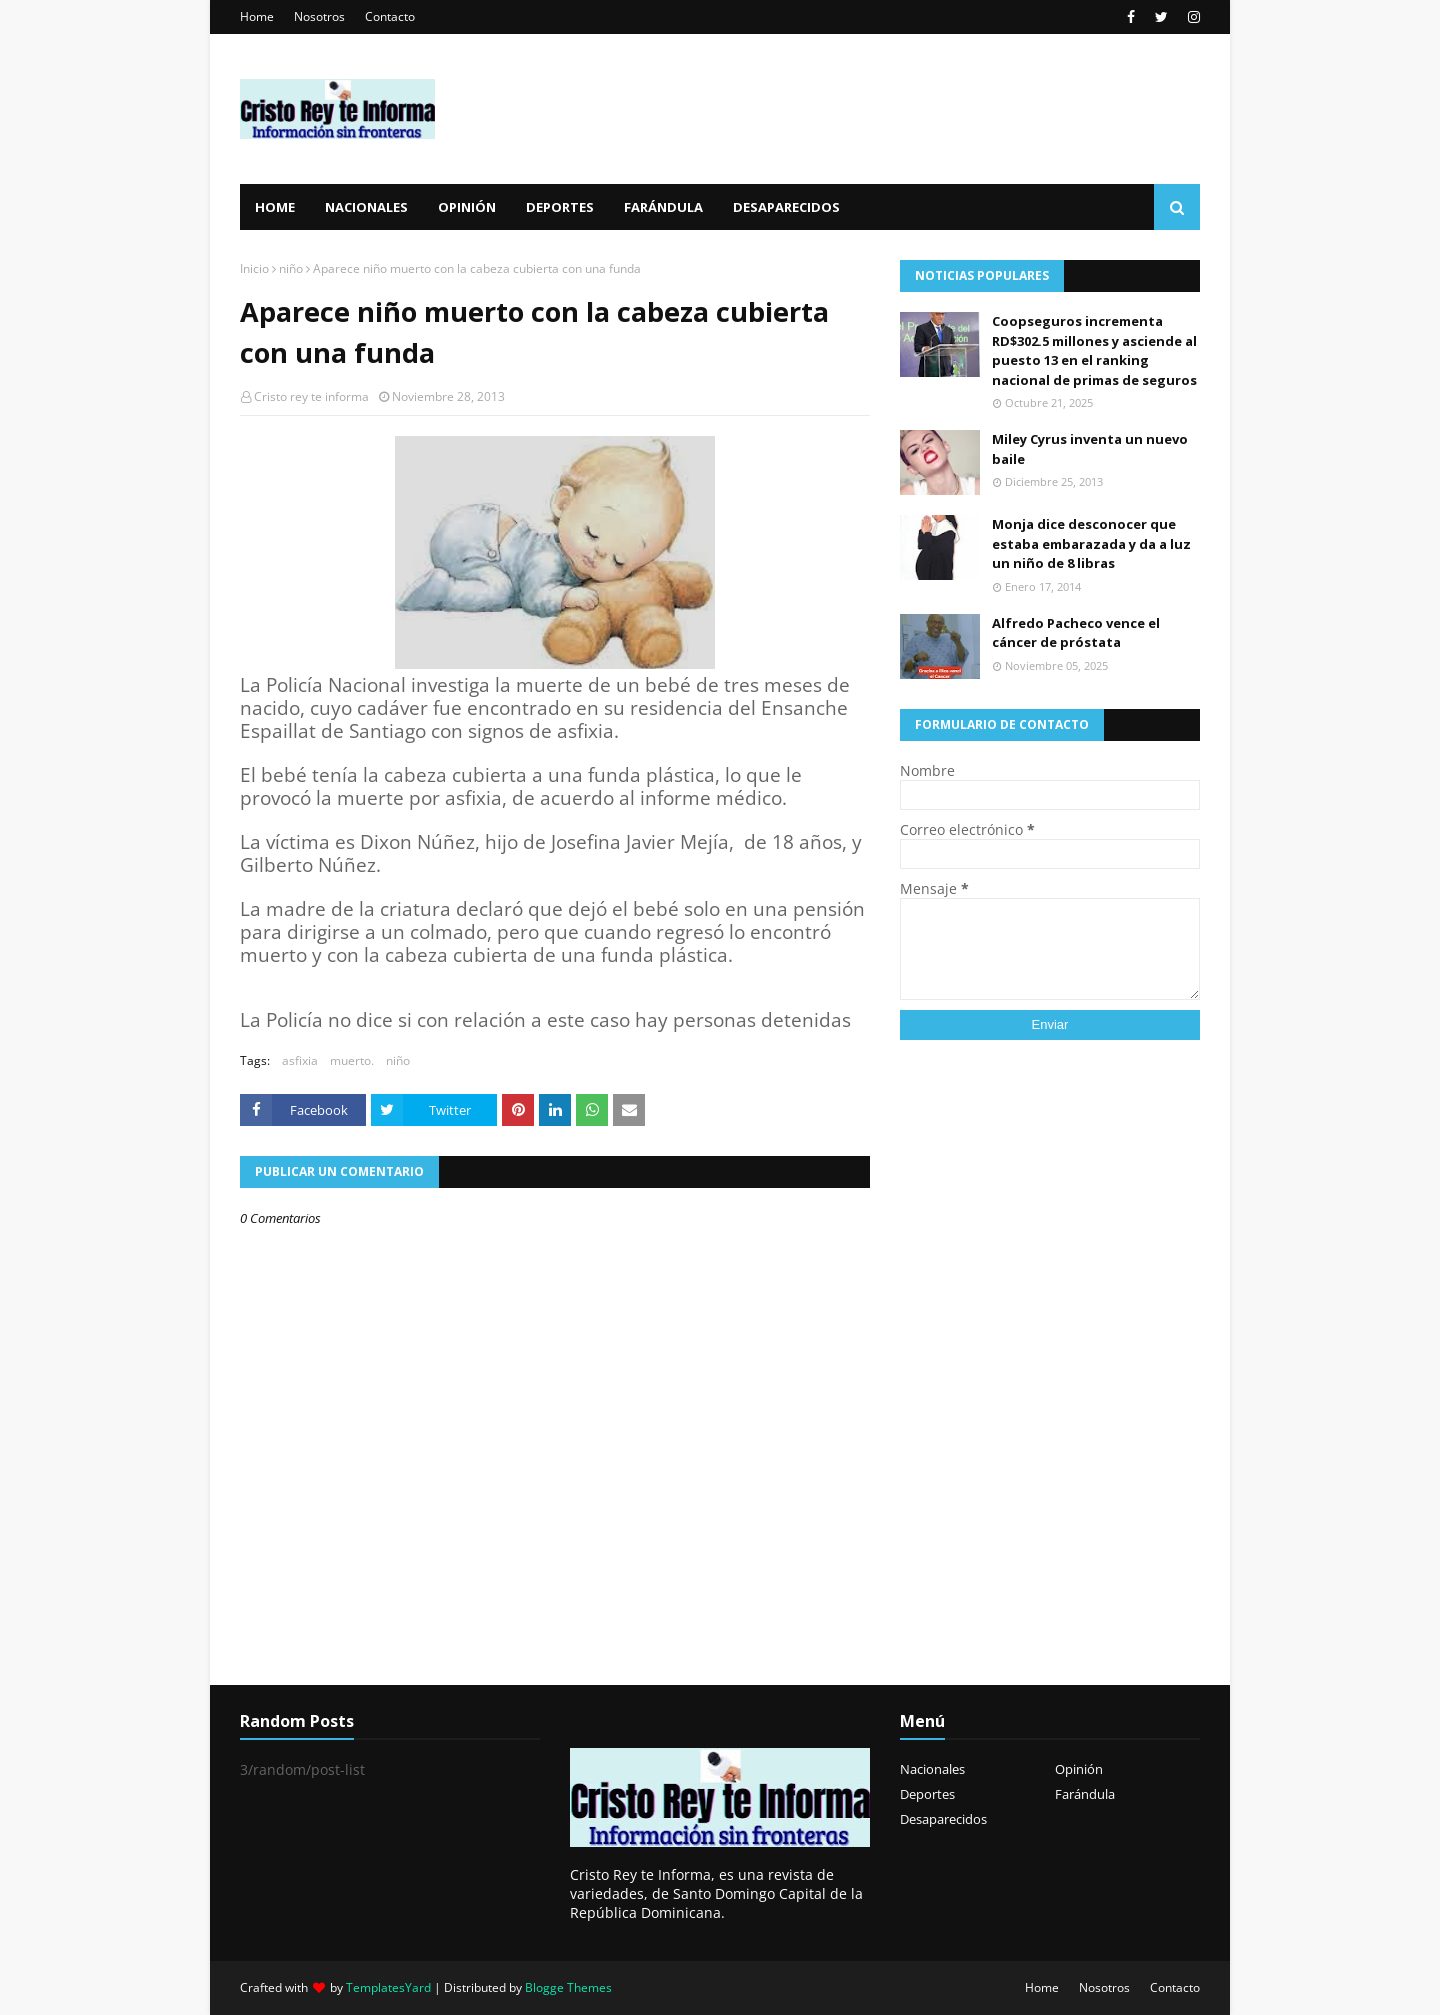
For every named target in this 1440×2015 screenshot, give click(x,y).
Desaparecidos (943, 1819)
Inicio (254, 268)
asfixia (300, 1060)
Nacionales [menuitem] (366, 207)
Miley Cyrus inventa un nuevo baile (1090, 449)
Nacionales (932, 1769)
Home (257, 16)
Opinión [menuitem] (467, 207)
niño (291, 268)
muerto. (352, 1060)
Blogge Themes (568, 1987)
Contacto (390, 16)
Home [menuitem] (275, 207)
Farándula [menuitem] (663, 207)
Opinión (1079, 1769)
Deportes (927, 1794)
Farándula (1085, 1794)
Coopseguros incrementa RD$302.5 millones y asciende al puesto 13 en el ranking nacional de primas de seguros (1094, 350)
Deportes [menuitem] (560, 207)
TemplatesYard (388, 1987)
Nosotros (319, 16)
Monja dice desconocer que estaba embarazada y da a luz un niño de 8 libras (1091, 543)
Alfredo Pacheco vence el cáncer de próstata (1076, 633)
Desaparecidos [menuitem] (786, 207)
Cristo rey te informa (311, 396)
